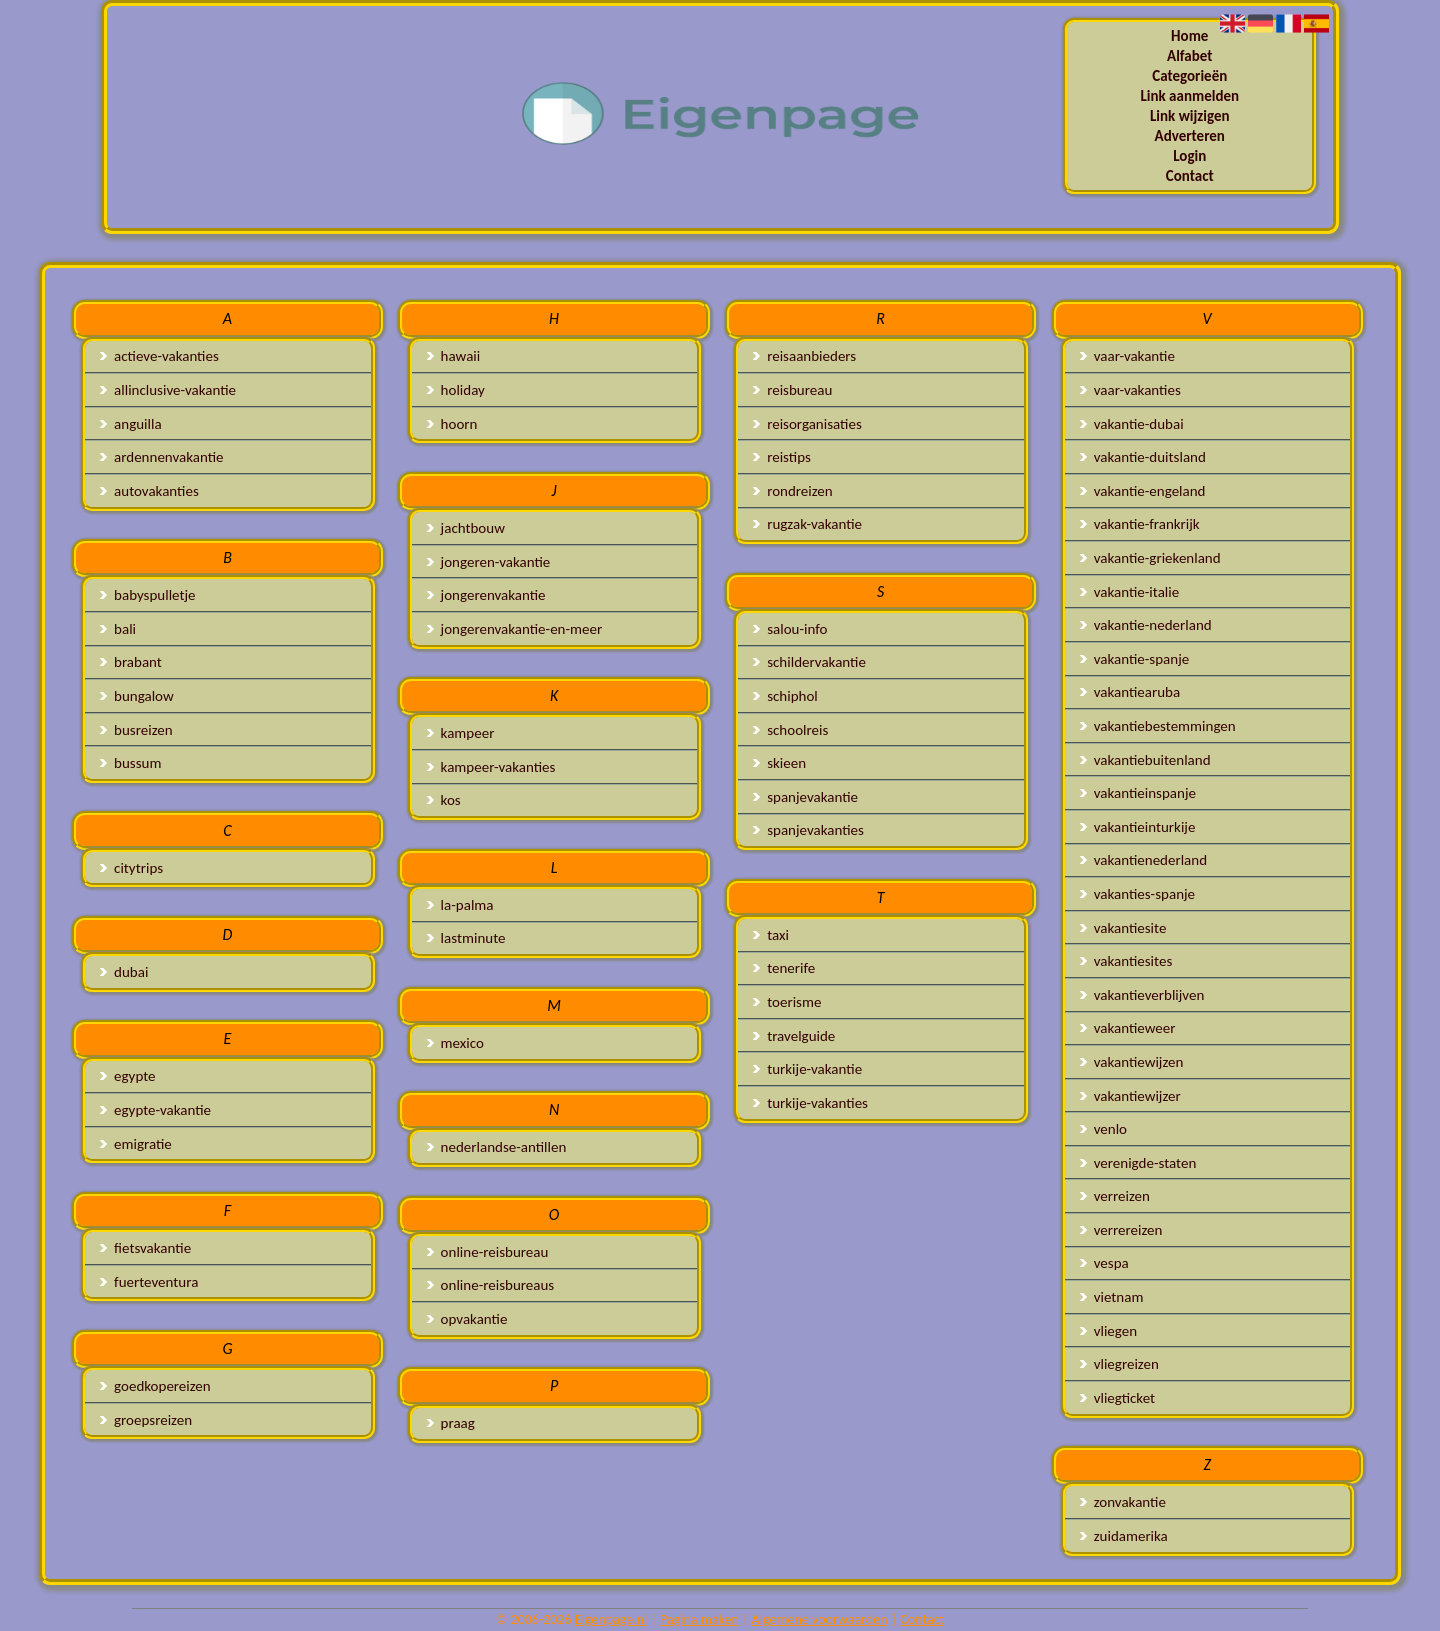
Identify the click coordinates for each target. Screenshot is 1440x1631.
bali (118, 629)
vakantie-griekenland (1150, 558)
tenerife (784, 968)
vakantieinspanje (1138, 793)
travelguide (794, 1036)
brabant (131, 662)
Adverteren (1190, 136)
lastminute (466, 938)
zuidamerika (1124, 1536)
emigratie (136, 1144)
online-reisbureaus (490, 1285)
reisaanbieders (804, 356)
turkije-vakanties (810, 1103)
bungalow (137, 696)
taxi (771, 935)
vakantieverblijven (1142, 995)
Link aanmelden (1189, 96)
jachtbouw (466, 528)
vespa (1104, 1263)
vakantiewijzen (1132, 1062)
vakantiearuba (1130, 692)
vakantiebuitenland (1145, 760)
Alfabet (1189, 56)
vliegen (1108, 1331)
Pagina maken (699, 1619)
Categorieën (1189, 76)
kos (444, 800)
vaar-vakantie (1127, 356)
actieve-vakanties (159, 356)
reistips (782, 457)
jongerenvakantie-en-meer (515, 629)
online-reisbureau (488, 1252)
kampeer (461, 733)
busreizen (136, 730)
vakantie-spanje (1134, 659)
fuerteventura (149, 1282)
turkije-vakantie (807, 1069)
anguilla (130, 424)
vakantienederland (1143, 860)
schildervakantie (809, 662)
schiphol (785, 696)
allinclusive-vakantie (168, 390)
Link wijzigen (1190, 116)
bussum (130, 763)
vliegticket (1117, 1398)
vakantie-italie (1129, 592)
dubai (124, 972)
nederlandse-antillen (497, 1147)
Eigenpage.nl (611, 1619)
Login (1189, 156)
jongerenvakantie (486, 595)
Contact (1190, 176)
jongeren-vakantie (489, 562)
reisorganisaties (807, 424)
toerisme (787, 1002)
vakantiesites (1126, 961)
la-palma (460, 905)
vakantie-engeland (1143, 491)
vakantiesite (1123, 928)
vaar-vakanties (1130, 390)
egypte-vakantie (155, 1110)
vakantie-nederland (1146, 625)
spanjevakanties (808, 830)
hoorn (452, 424)
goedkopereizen (155, 1386)
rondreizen (792, 491)
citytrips (131, 868)
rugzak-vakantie (807, 524)
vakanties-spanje (1137, 894)
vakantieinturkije (1138, 827)
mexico (455, 1043)
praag (451, 1423)
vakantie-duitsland (1143, 457)
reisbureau (792, 390)
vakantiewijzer (1130, 1096)
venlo (1103, 1129)
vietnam (1112, 1297)
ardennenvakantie (161, 457)
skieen (779, 763)
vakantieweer (1128, 1028)
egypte (127, 1076)
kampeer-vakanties (491, 767)
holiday (456, 390)
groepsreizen (146, 1420)
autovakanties (149, 491)
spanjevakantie (805, 797)
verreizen (1115, 1196)
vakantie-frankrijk (1140, 524)
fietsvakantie (145, 1248)
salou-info (790, 629)
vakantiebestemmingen (1158, 726)
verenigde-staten (1138, 1163)
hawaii (453, 356)
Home (1189, 36)
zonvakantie (1123, 1502)
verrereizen (1121, 1230)
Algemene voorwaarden (820, 1619)
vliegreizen (1119, 1364)
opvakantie (467, 1319)
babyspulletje (147, 595)
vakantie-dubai (1132, 424)
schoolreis (790, 730)
